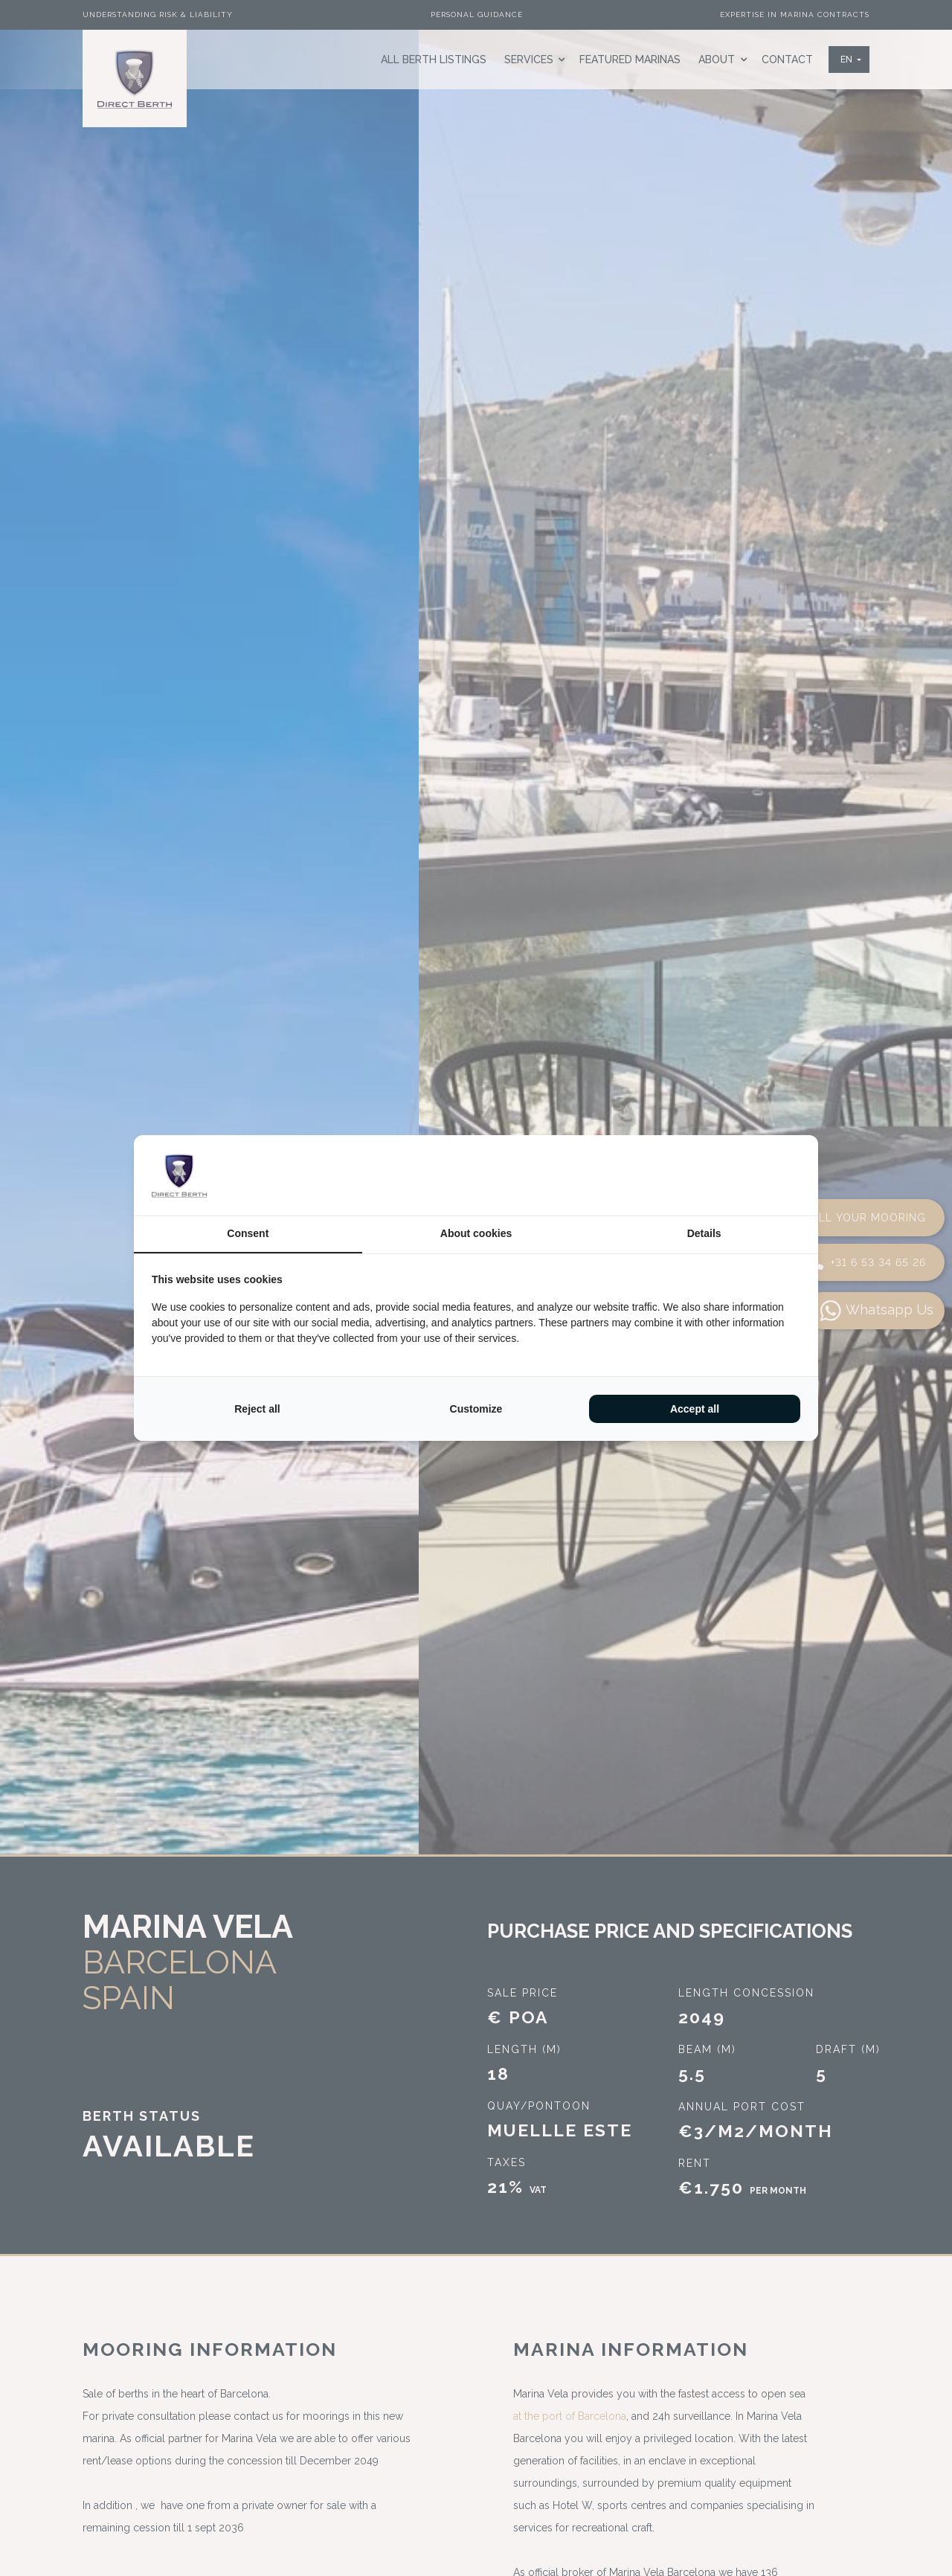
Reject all (257, 1409)
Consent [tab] (247, 1233)
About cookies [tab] (476, 1233)
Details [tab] (704, 1233)
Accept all (694, 1409)
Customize (476, 1409)
